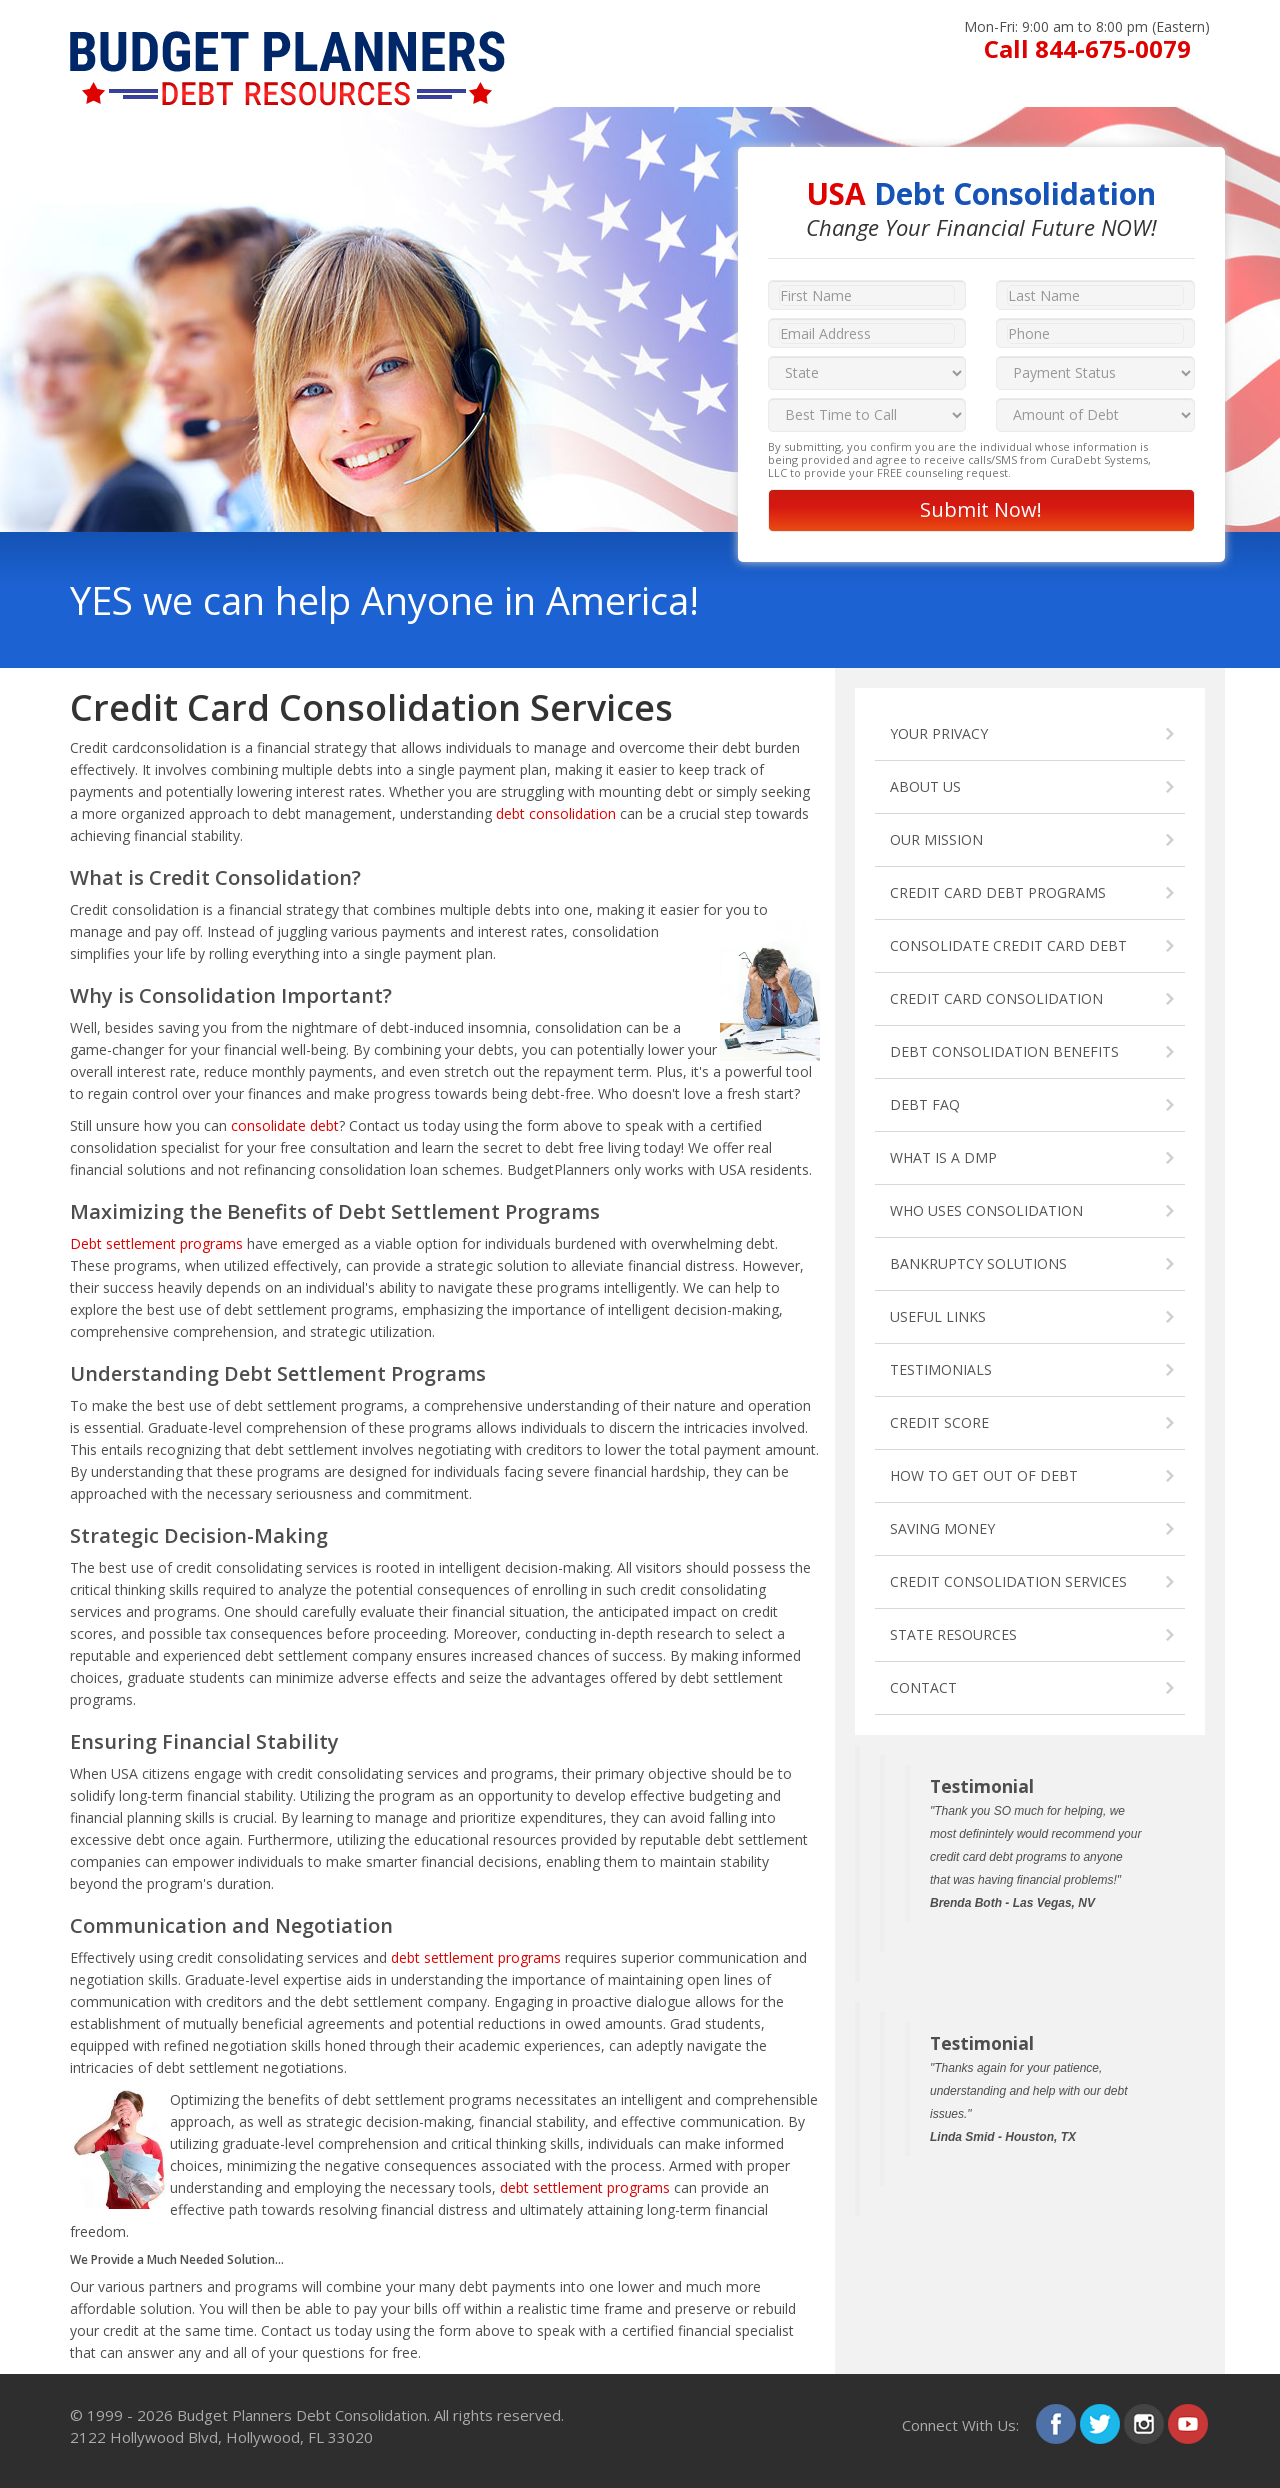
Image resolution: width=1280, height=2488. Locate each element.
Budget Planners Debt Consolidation (302, 2415)
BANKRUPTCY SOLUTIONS (978, 1263)
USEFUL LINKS (938, 1316)
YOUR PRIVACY (939, 733)
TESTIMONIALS (941, 1369)
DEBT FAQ (925, 1104)
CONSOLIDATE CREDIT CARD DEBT (1008, 945)
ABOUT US (925, 786)
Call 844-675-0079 (1087, 48)
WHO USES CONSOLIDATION (986, 1210)
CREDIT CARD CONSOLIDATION (996, 998)
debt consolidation (556, 813)
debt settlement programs (476, 1957)
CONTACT (923, 1687)
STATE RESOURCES (953, 1634)
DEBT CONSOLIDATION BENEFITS (1004, 1051)
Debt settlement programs (156, 1243)
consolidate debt (285, 1125)
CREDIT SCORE (939, 1422)
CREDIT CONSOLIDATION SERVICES (1008, 1581)
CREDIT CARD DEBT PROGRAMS (998, 892)
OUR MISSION (936, 839)
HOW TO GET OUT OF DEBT (984, 1475)
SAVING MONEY (942, 1528)
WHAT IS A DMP (943, 1157)
